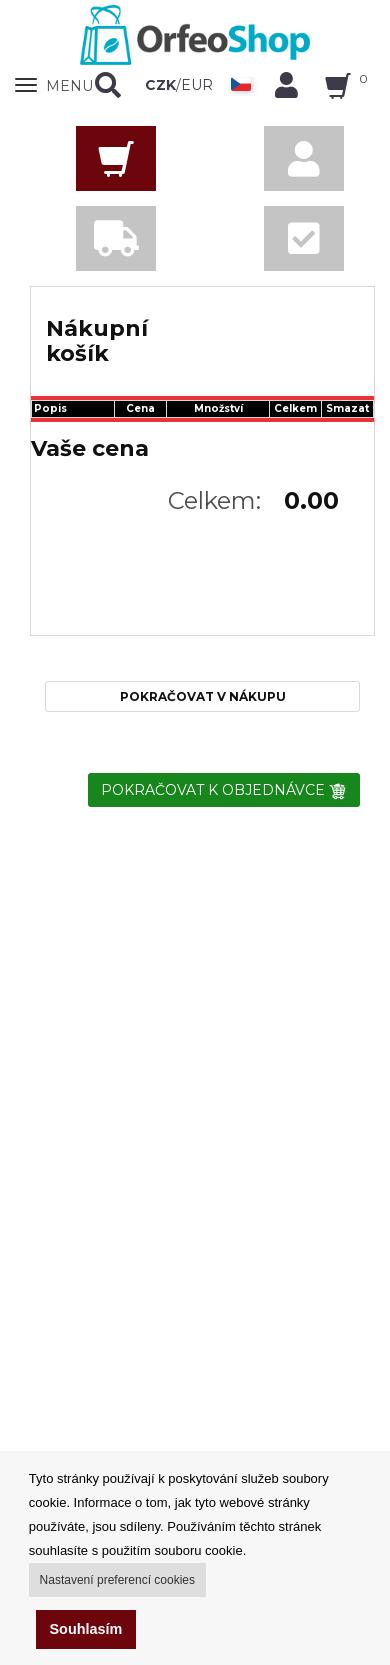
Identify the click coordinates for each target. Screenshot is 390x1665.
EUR (197, 85)
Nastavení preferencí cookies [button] (117, 1580)
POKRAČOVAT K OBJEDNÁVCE (224, 790)
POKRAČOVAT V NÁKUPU (203, 696)
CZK (160, 85)
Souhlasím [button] (86, 1629)
